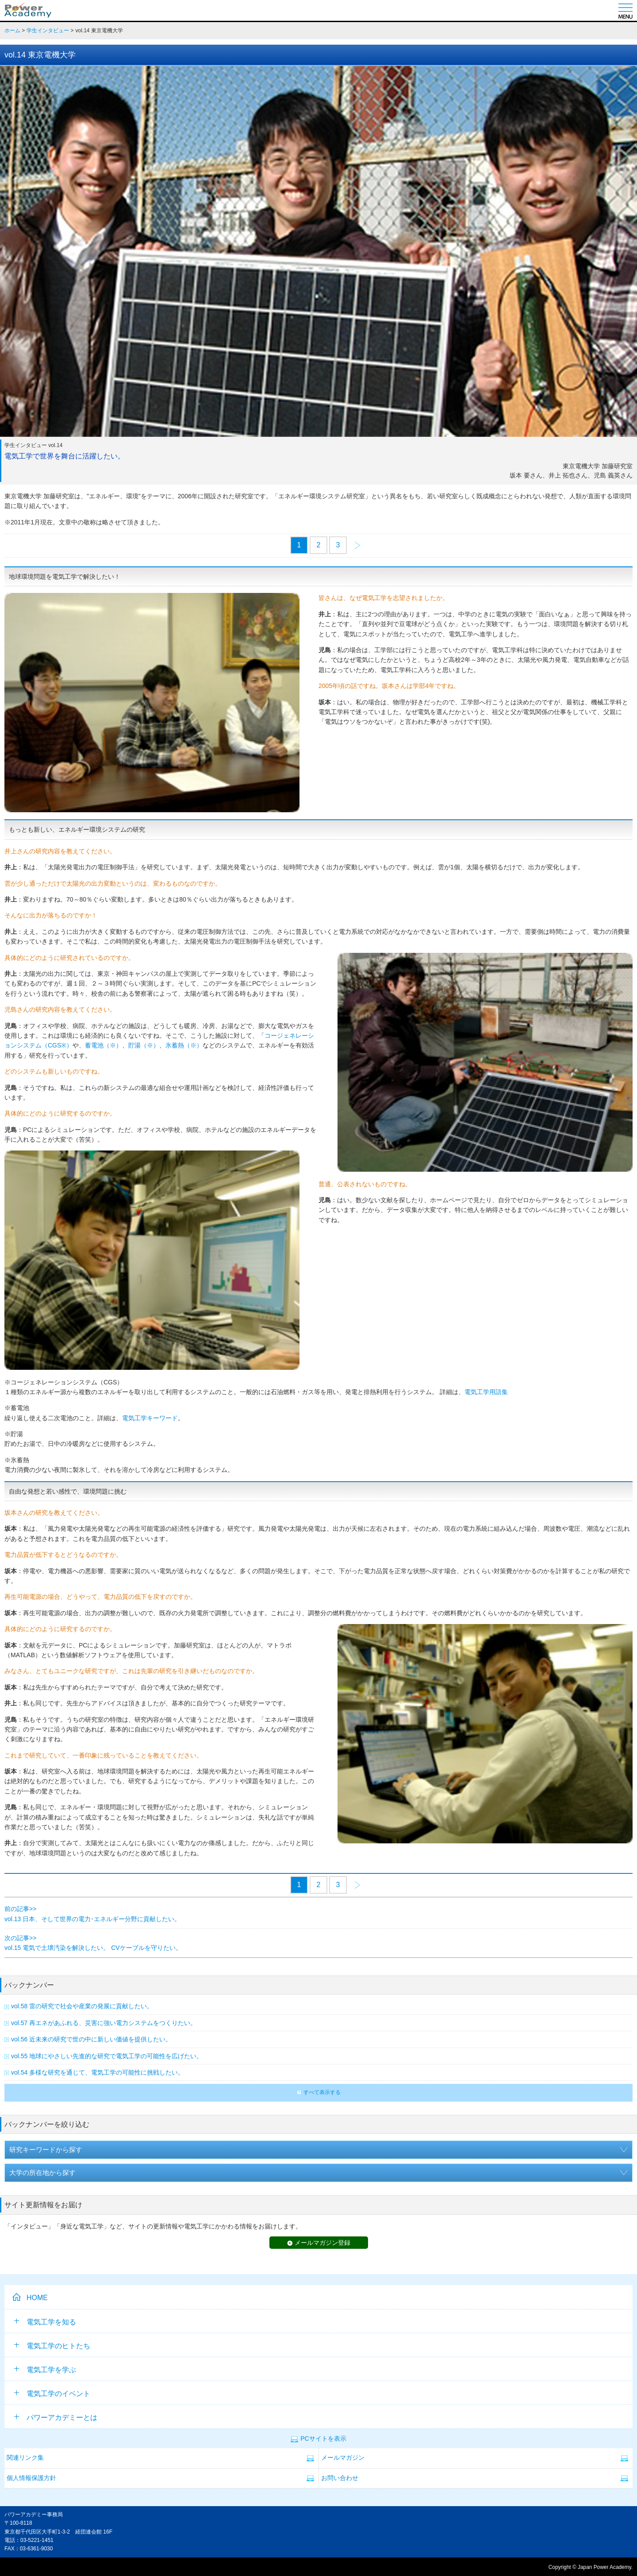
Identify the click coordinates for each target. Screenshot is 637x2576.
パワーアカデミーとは (55, 2417)
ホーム (12, 30)
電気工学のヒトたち (52, 2346)
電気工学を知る (45, 2322)
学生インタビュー (48, 30)
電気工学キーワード (150, 1418)
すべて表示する (322, 2092)
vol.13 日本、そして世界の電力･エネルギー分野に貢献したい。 (92, 1918)
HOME (37, 2297)
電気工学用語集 (486, 1391)
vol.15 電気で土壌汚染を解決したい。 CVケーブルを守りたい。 (93, 1947)
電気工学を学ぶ (45, 2369)
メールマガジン (343, 2457)
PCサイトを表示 (323, 2438)
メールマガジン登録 (322, 2242)
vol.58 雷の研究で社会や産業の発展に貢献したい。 (82, 2006)
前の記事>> (20, 1908)
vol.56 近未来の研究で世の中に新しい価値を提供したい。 (91, 2039)
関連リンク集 (25, 2457)
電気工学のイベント (52, 2393)
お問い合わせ (339, 2478)
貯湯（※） (143, 1045)
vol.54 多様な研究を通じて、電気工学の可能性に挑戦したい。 (97, 2072)
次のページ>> (357, 546)
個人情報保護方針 (31, 2478)
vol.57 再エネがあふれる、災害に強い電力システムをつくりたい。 (103, 2022)
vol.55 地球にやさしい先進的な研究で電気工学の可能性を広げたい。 (107, 2056)
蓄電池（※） (103, 1045)
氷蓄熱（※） (184, 1045)
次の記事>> (20, 1938)
